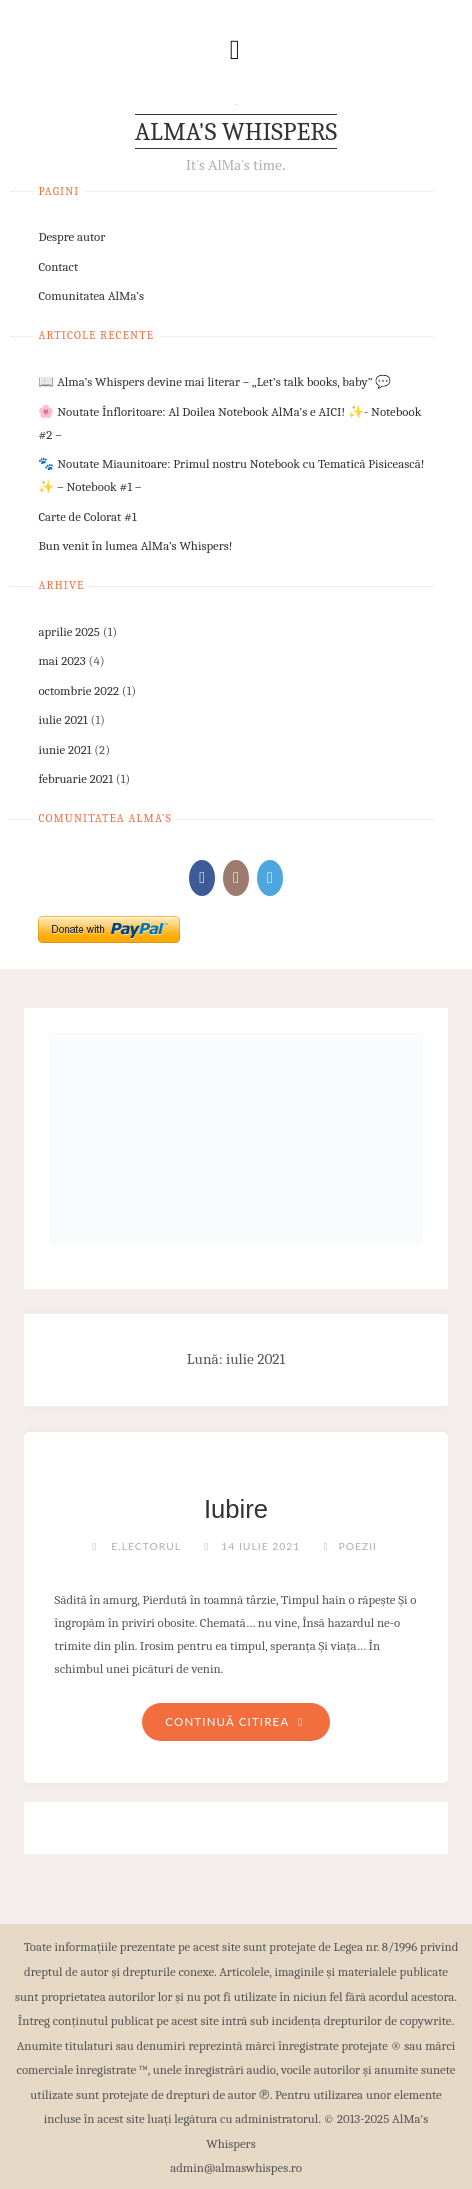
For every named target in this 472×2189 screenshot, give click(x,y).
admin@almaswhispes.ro (236, 2167)
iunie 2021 (64, 749)
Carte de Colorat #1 (87, 516)
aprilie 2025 (69, 631)
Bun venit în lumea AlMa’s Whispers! (135, 545)
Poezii (357, 1546)
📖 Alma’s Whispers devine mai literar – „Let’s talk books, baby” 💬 (214, 381)
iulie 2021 (62, 719)
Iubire (236, 1509)
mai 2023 (61, 660)
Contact (58, 266)
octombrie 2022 (78, 690)
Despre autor (71, 236)
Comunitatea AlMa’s (91, 295)
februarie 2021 (75, 778)
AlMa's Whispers (236, 131)
